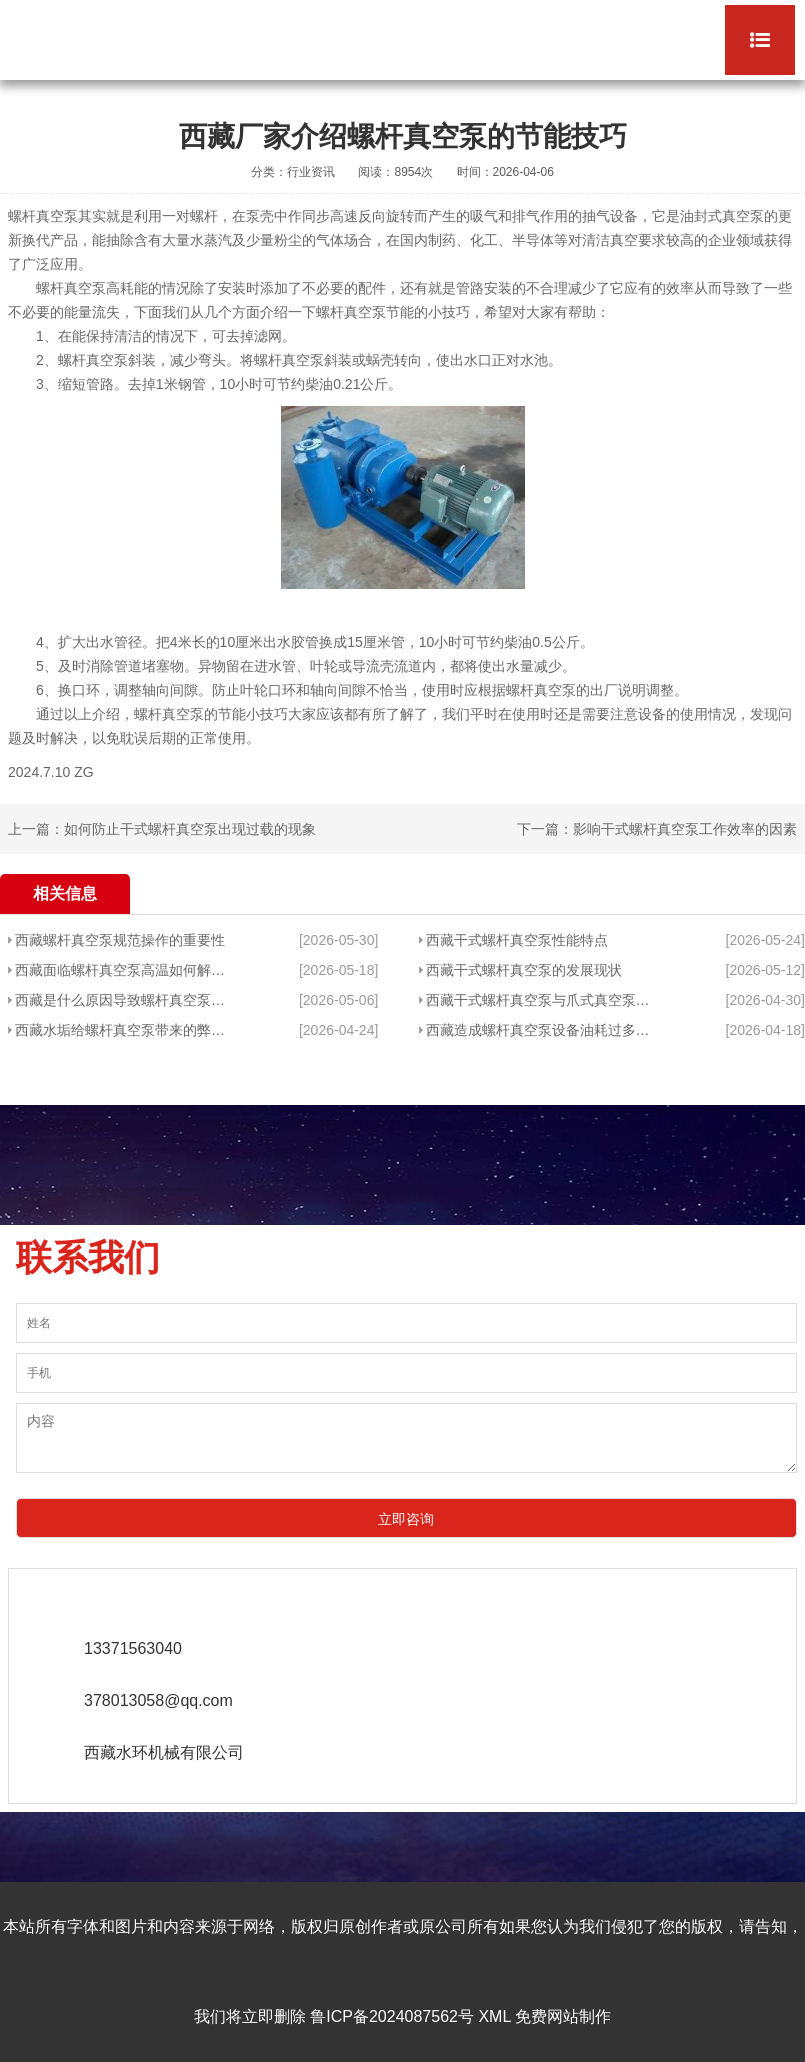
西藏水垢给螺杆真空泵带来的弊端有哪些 (124, 1030)
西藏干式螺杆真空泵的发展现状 (524, 970)
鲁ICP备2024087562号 (392, 2016)
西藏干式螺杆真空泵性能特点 (517, 940)
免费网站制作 (563, 2016)
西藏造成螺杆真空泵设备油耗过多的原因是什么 (540, 1030)
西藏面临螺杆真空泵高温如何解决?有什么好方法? (124, 970)
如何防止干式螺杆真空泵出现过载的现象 (190, 829)
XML (494, 2016)
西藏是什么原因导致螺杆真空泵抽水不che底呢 (124, 1000)
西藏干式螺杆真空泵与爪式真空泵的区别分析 (540, 1000)
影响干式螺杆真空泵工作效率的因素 (685, 829)
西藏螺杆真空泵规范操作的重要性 (120, 940)
